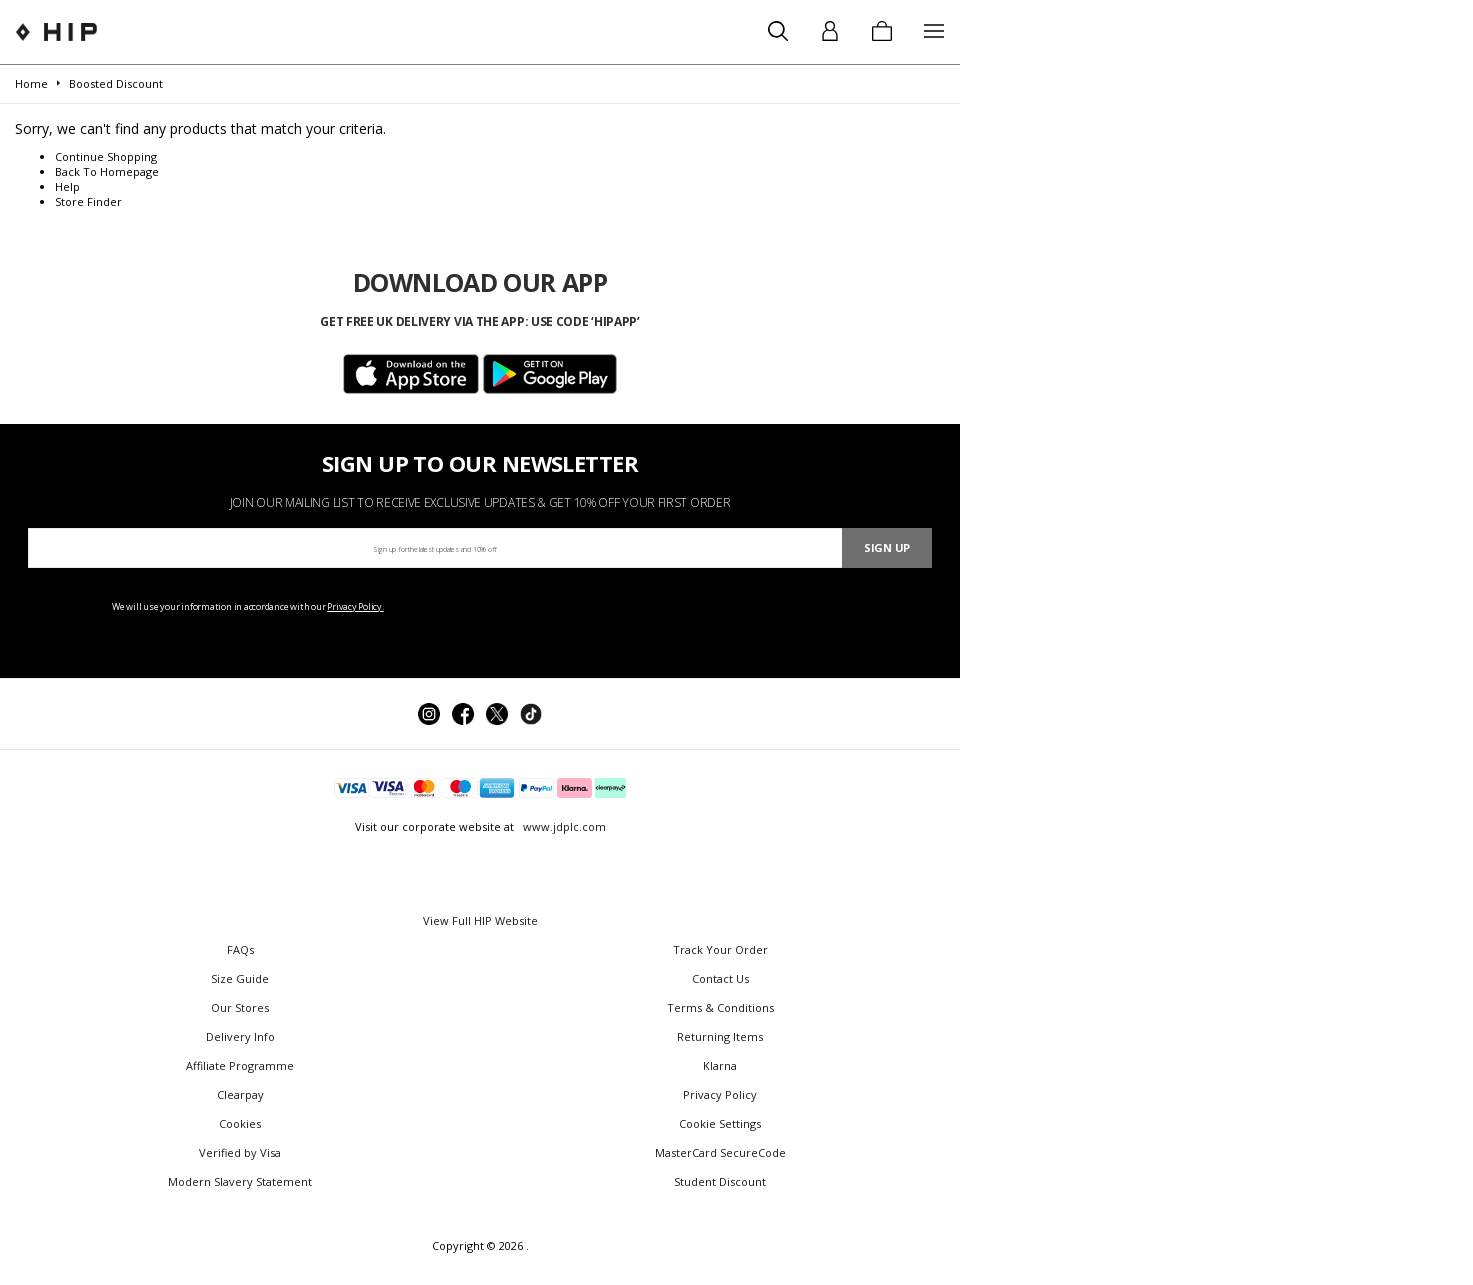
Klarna (720, 1065)
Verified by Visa (240, 1152)
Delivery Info (240, 1036)
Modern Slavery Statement (240, 1181)
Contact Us (720, 978)
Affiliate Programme (240, 1065)
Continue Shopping (106, 156)
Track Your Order (720, 949)
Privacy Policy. (355, 606)
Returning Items (720, 1036)
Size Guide (240, 978)
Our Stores (240, 1007)
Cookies (240, 1123)
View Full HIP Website (480, 920)
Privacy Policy (720, 1094)
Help (67, 186)
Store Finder (88, 201)
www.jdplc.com (563, 826)
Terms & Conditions (720, 1007)
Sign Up (887, 547)
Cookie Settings (720, 1123)
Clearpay (240, 1094)
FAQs (240, 949)
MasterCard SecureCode (720, 1152)
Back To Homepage (107, 171)
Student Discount (720, 1181)
